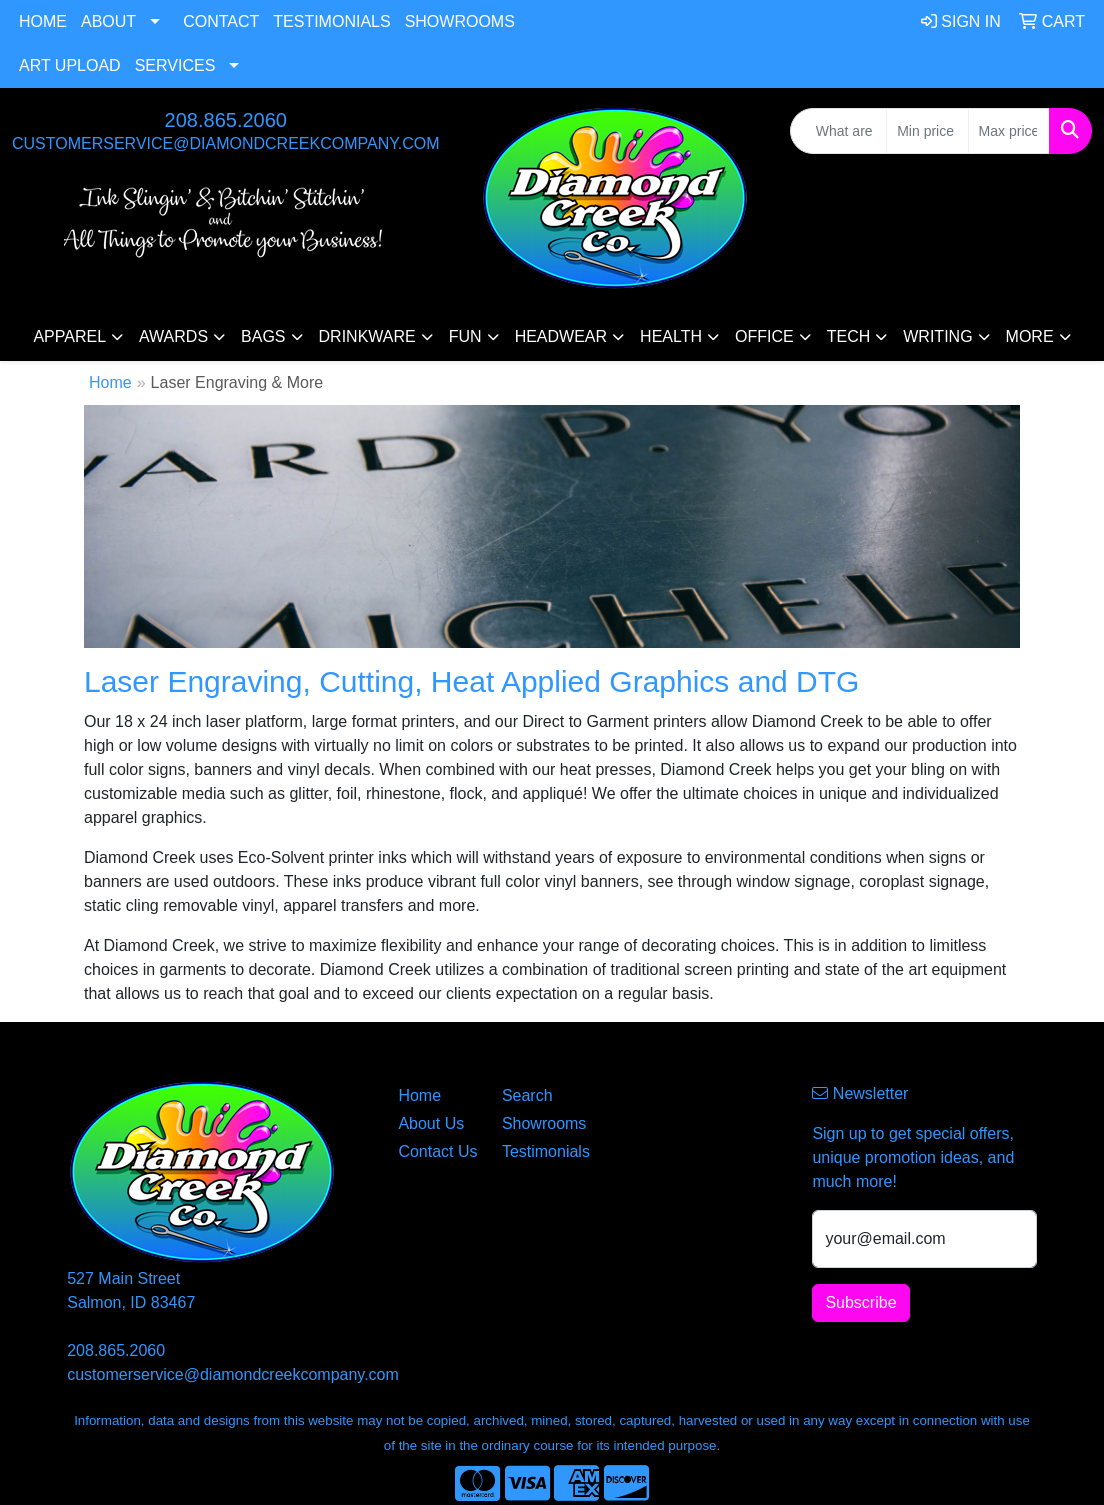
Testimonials (331, 21)
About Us (431, 1123)
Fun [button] (465, 336)
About (108, 21)
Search (527, 1095)
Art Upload (70, 65)
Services (175, 65)
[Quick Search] (838, 131)
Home (43, 21)
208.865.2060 (226, 120)
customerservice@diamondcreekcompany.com (226, 143)
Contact (221, 21)
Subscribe (860, 1302)
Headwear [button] (561, 336)
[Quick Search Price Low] (927, 131)
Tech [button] (849, 336)
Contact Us (437, 1151)
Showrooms (460, 21)
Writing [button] (937, 336)
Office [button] (764, 336)
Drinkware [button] (367, 336)
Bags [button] (263, 336)
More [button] (1030, 336)
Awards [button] (173, 336)
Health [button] (671, 336)
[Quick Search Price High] (1009, 131)
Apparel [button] (69, 336)
